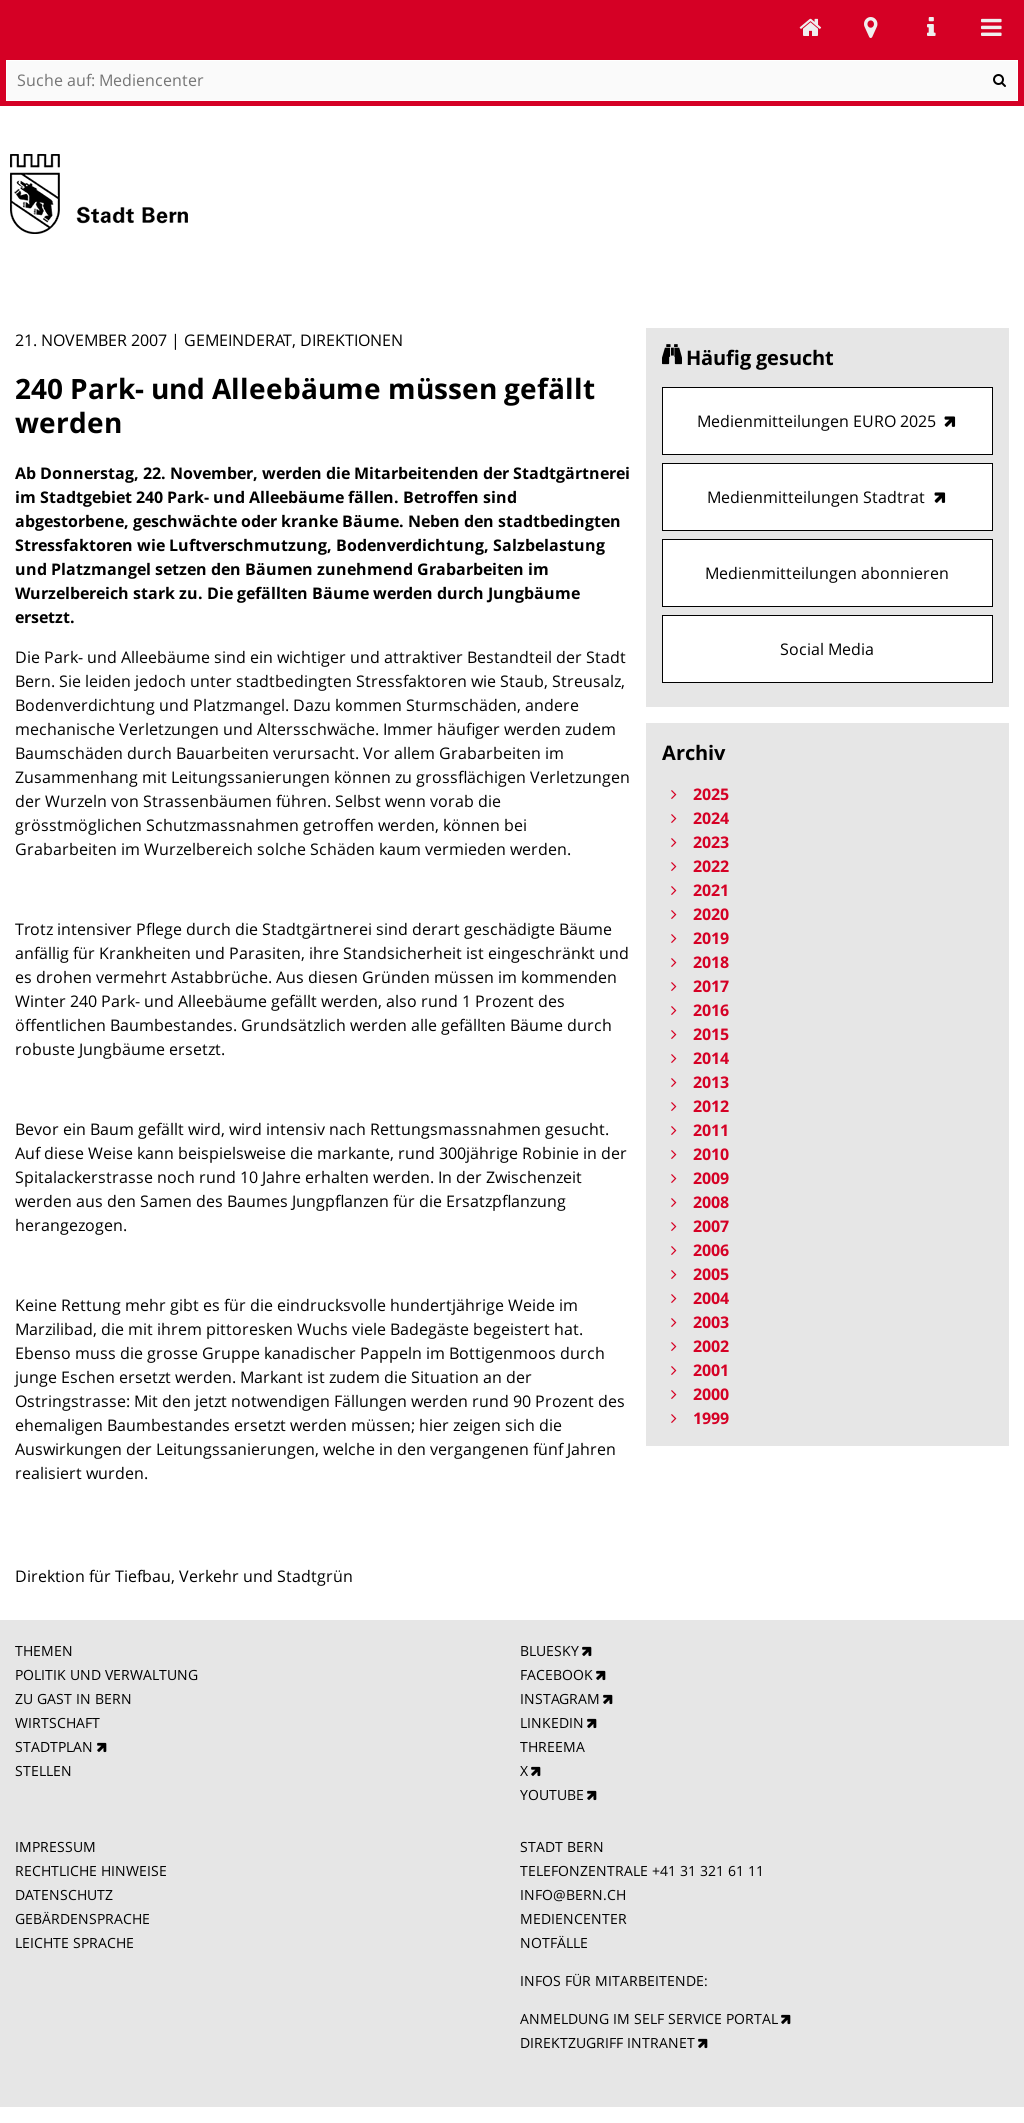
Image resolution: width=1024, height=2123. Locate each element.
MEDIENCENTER (573, 1918)
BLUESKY (549, 1650)
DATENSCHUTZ (64, 1894)
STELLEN (43, 1770)
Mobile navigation (991, 27)
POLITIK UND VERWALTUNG (106, 1674)
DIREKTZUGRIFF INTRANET (607, 2042)
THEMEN (44, 1650)
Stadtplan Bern (871, 27)
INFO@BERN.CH (573, 1894)
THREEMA (552, 1746)
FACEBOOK (556, 1674)
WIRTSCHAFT (57, 1722)
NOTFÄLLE (554, 1942)
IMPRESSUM (55, 1846)
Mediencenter (811, 27)
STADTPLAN (54, 1746)
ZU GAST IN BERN (73, 1698)
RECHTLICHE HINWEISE (91, 1870)
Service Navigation (931, 27)
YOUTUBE (552, 1794)
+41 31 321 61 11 (708, 1870)
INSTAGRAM (560, 1698)
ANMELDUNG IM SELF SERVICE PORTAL (649, 2018)
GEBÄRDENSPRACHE (82, 1918)
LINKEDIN (552, 1722)
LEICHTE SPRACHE (74, 1942)
